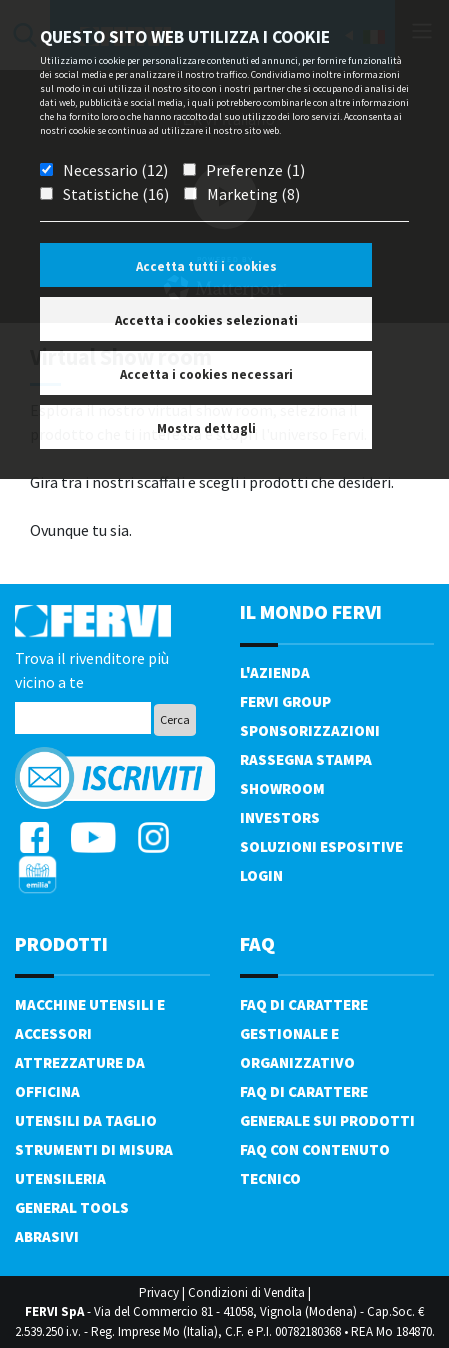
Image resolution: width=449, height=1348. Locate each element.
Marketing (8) (253, 194)
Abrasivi (47, 1236)
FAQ (257, 943)
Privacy (159, 1292)
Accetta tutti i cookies (206, 266)
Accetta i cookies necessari (206, 374)
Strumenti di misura (94, 1149)
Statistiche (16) (116, 194)
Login (261, 875)
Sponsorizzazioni (310, 730)
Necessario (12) (115, 170)
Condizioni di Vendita (246, 1292)
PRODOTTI (61, 943)
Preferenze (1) (255, 170)
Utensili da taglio (86, 1120)
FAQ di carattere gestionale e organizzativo (304, 1033)
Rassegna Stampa (306, 759)
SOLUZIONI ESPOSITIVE (321, 846)
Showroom (282, 788)
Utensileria (60, 1178)
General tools (72, 1207)
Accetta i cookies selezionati (206, 320)
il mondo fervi (311, 611)
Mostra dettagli (206, 428)
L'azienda (275, 672)
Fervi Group (285, 701)
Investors (280, 817)
